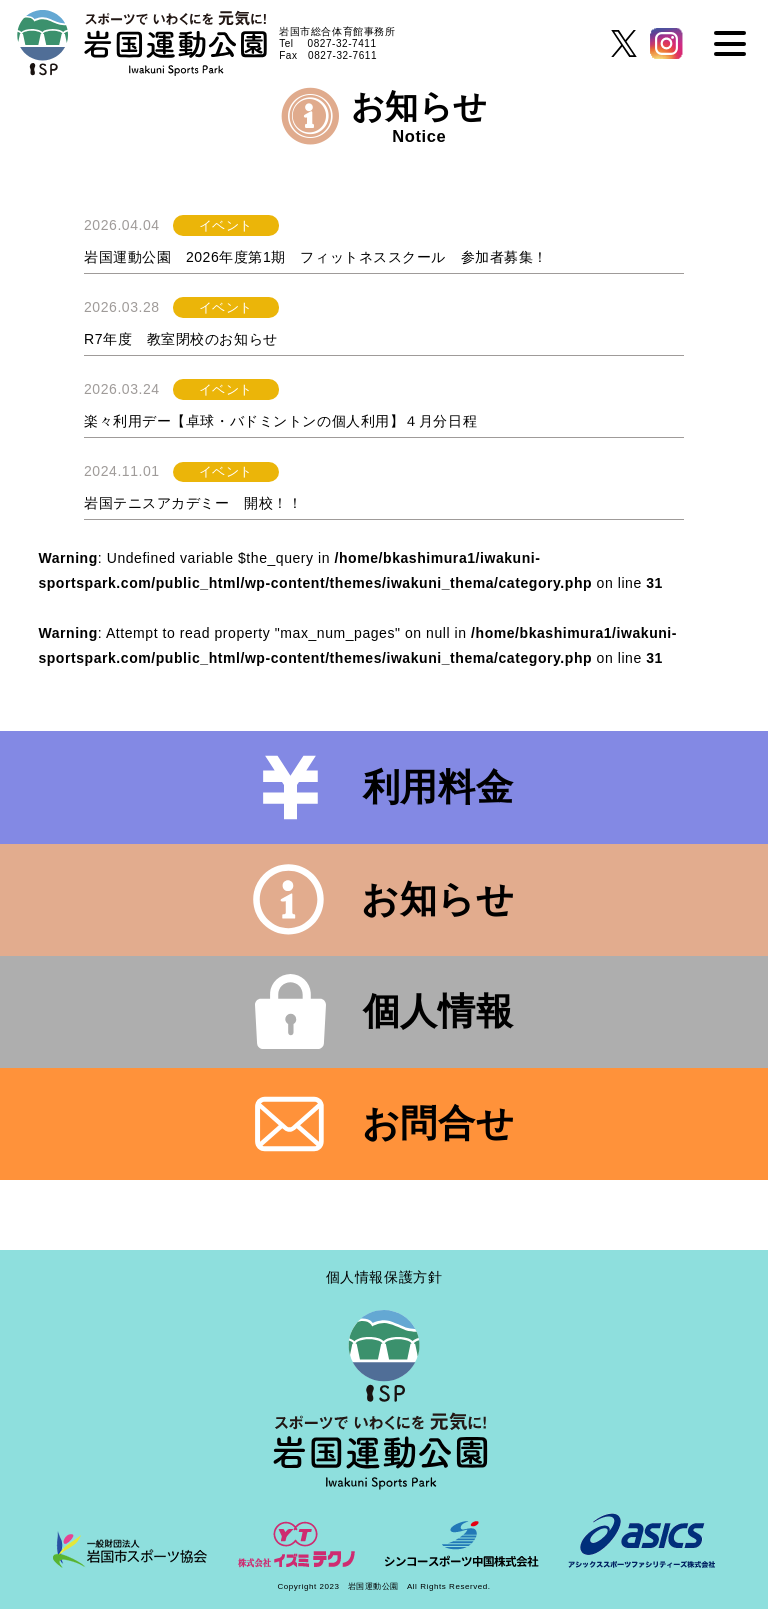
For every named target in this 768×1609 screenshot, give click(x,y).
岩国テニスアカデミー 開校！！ (193, 503)
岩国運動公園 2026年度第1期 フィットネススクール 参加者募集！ (316, 257)
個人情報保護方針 (384, 1277)
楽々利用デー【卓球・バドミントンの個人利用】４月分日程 (280, 421)
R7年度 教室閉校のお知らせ (181, 339)
